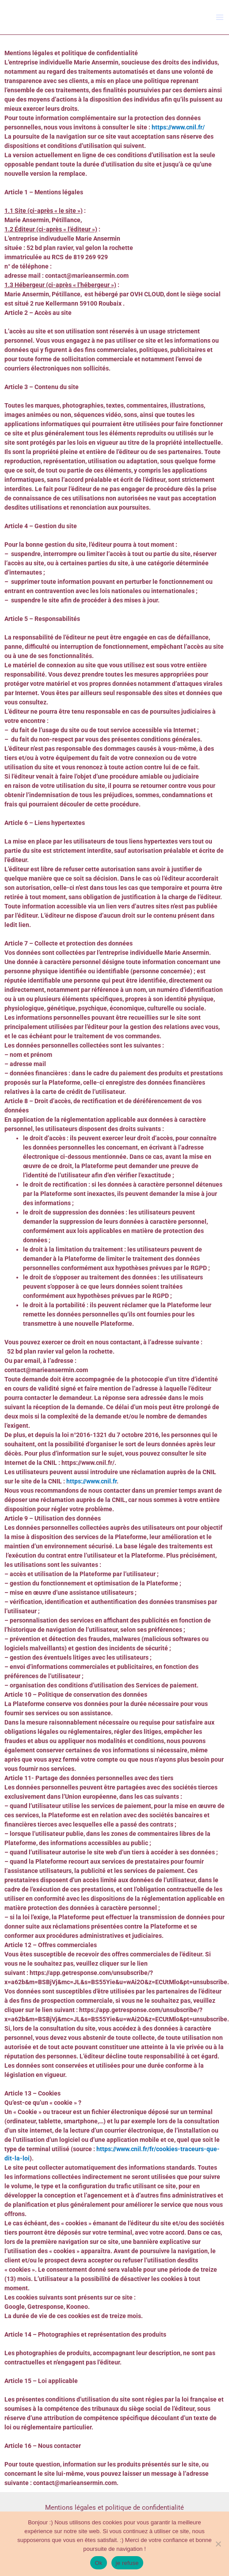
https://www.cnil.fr (91, 1481)
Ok (98, 2563)
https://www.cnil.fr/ (178, 127)
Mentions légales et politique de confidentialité (114, 2508)
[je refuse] (218, 2543)
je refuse (127, 2563)
